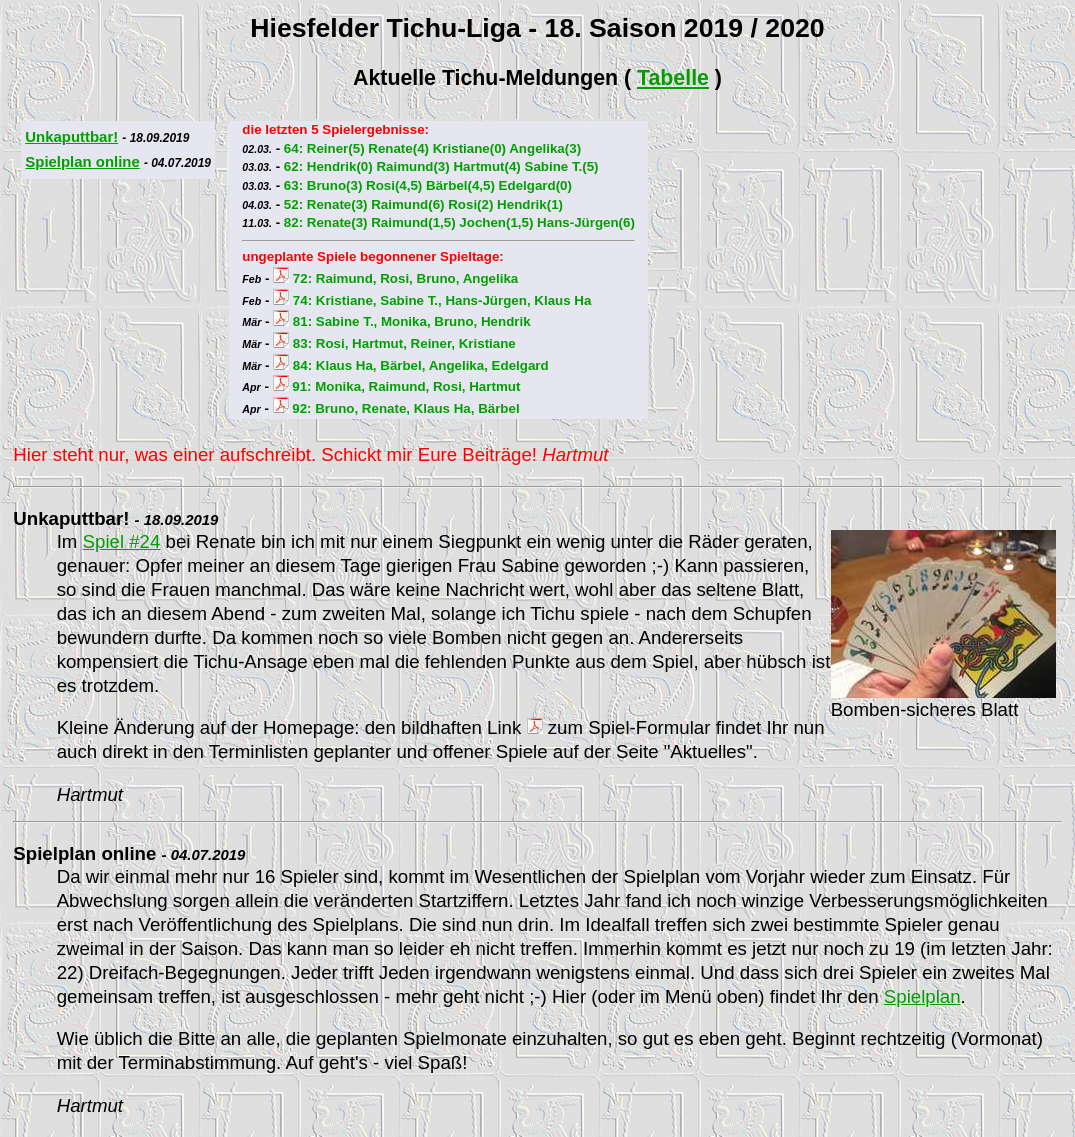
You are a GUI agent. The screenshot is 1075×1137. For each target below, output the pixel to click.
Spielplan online (82, 161)
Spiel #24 (122, 541)
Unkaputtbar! (71, 136)
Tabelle (673, 78)
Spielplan (922, 996)
